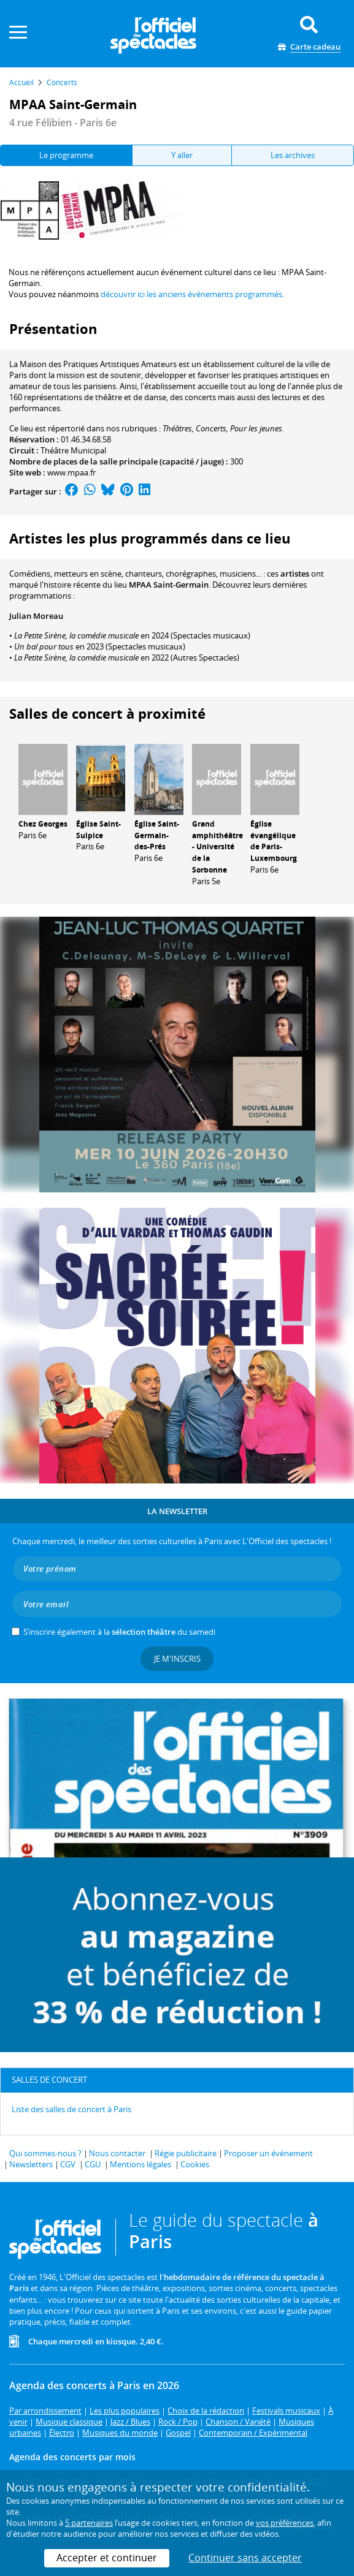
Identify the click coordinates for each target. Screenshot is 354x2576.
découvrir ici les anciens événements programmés (191, 294)
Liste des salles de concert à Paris (71, 2109)
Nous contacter (117, 2153)
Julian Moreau (36, 615)
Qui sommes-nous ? (45, 2153)
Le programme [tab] (66, 155)
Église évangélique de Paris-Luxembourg (273, 841)
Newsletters (31, 2164)
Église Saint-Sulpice (98, 830)
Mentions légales (140, 2164)
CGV (67, 2164)
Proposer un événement (268, 2153)
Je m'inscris (177, 1658)
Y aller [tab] (182, 155)
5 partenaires (89, 2522)
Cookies (194, 2164)
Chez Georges (42, 824)
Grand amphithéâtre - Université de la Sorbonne (217, 847)
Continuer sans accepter (245, 2557)
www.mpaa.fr (71, 472)
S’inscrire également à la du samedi (119, 1631)
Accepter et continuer (106, 2557)
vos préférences (285, 2522)
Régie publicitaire (186, 2153)
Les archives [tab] (293, 155)
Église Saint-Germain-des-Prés (156, 835)
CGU (93, 2164)
